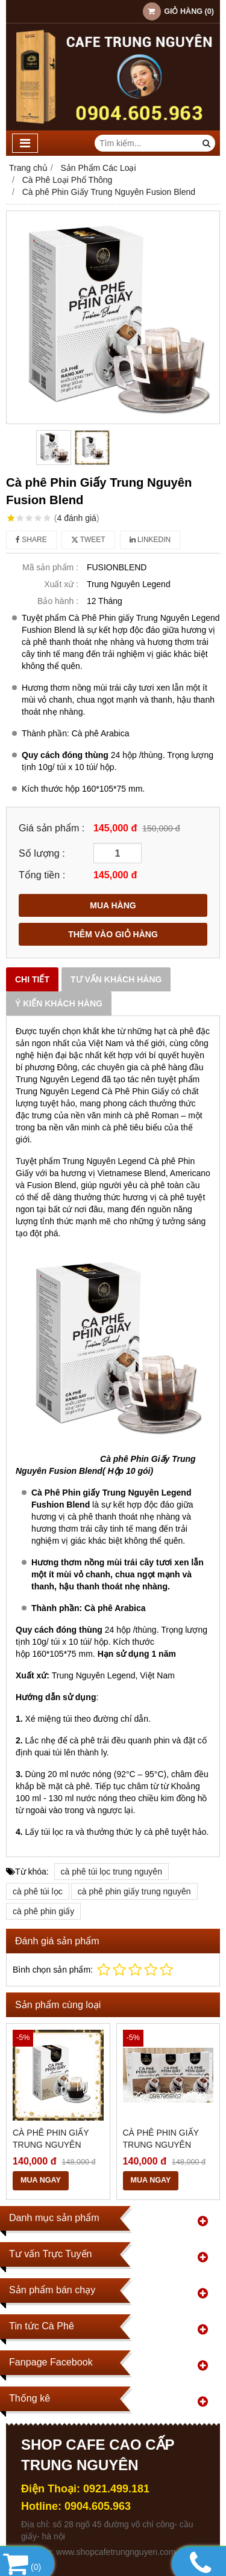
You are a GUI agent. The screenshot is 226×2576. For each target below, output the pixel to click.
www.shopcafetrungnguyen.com (115, 2552)
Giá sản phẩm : (51, 827)
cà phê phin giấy (43, 1911)
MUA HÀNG (113, 905)
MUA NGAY (40, 2180)
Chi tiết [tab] (32, 979)
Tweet (88, 539)
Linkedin (150, 539)
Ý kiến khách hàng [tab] (58, 1003)
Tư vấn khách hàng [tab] (116, 979)
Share (31, 539)
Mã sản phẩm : (50, 567)
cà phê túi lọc (38, 1891)
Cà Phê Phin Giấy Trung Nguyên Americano (51, 2145)
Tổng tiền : (42, 874)
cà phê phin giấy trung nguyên (134, 1891)
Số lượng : (42, 853)
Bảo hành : (57, 601)
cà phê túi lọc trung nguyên (111, 1871)
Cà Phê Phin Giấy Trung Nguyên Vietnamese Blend (165, 2145)
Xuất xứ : (61, 584)
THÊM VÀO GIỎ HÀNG (113, 934)
